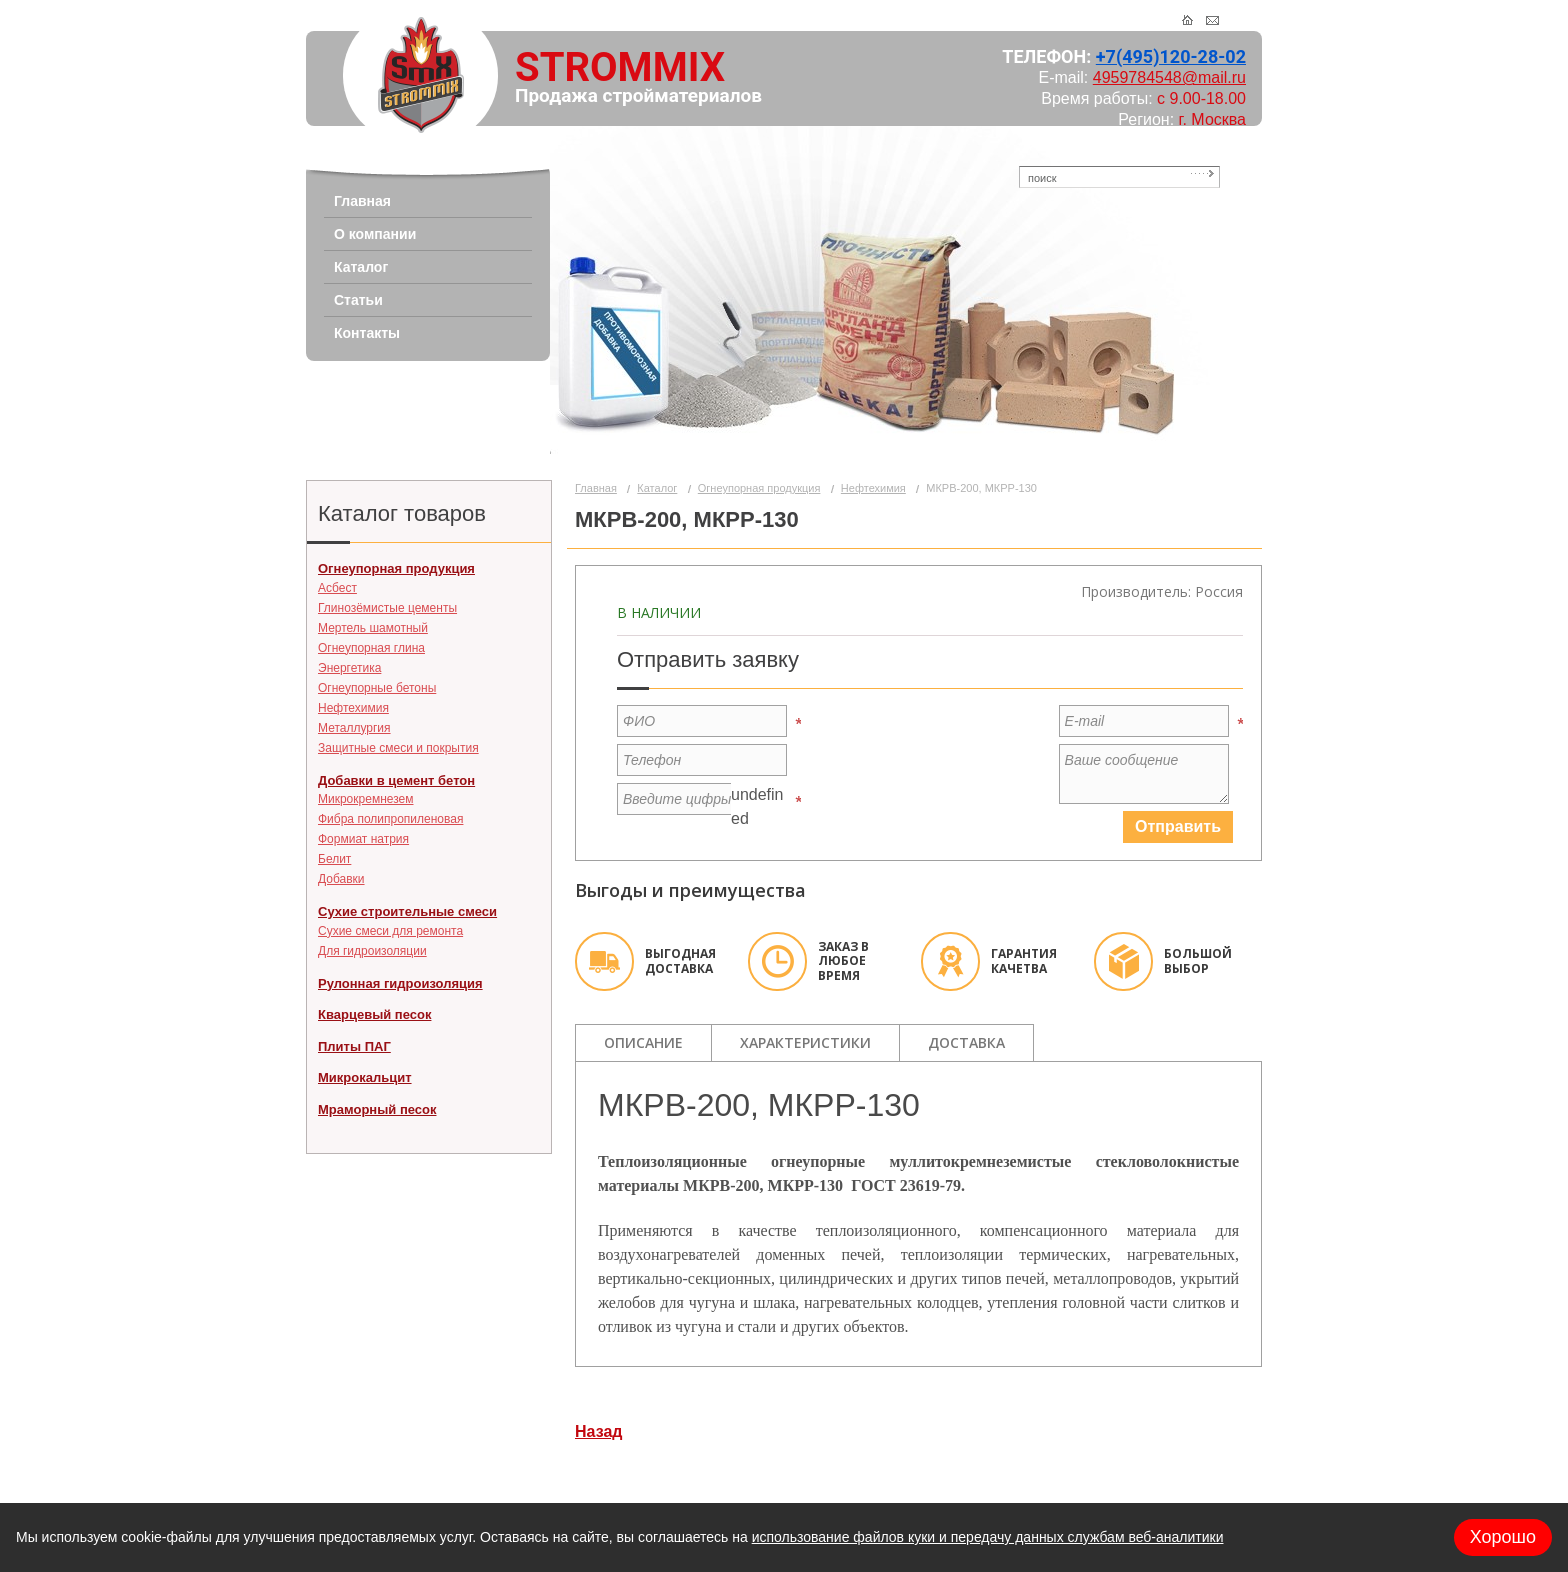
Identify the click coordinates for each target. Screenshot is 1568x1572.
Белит (334, 859)
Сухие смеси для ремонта (390, 931)
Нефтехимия (353, 708)
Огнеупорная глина (371, 648)
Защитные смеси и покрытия (398, 748)
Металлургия (354, 728)
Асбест (337, 588)
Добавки (341, 879)
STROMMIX (620, 67)
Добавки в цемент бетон (396, 780)
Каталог (657, 488)
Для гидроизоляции (372, 951)
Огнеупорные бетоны (377, 688)
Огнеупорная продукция (396, 568)
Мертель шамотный (373, 628)
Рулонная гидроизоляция (400, 983)
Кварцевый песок (374, 1014)
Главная (596, 488)
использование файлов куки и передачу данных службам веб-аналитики (988, 1537)
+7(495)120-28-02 (1171, 56)
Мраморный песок (377, 1109)
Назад (598, 1431)
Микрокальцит (365, 1077)
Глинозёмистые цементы (387, 608)
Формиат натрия (363, 839)
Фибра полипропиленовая (390, 819)
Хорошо (1503, 1537)
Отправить (1178, 826)
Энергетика (349, 668)
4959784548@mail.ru (1169, 77)
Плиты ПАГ (354, 1046)
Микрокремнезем (365, 799)
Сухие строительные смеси (407, 911)
